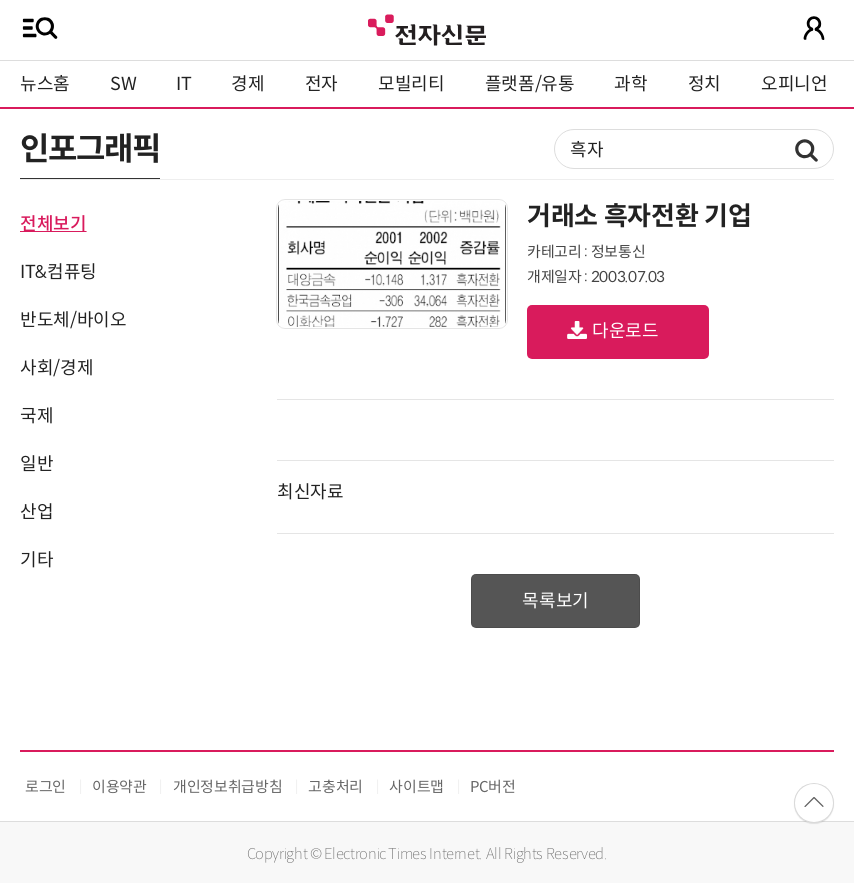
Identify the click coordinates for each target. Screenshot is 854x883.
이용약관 (119, 786)
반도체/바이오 (73, 320)
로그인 (45, 786)
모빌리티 (411, 84)
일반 (36, 464)
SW (123, 84)
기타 (36, 560)
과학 (630, 84)
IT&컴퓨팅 (58, 272)
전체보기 (53, 224)
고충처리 (335, 786)
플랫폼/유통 (530, 84)
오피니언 (794, 84)
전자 (321, 84)
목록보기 (555, 601)
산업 (36, 512)
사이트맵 (416, 786)
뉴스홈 (45, 84)
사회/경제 (56, 368)
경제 (247, 84)
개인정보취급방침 (227, 786)
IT (183, 84)
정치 (704, 84)
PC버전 (493, 786)
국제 (36, 416)
